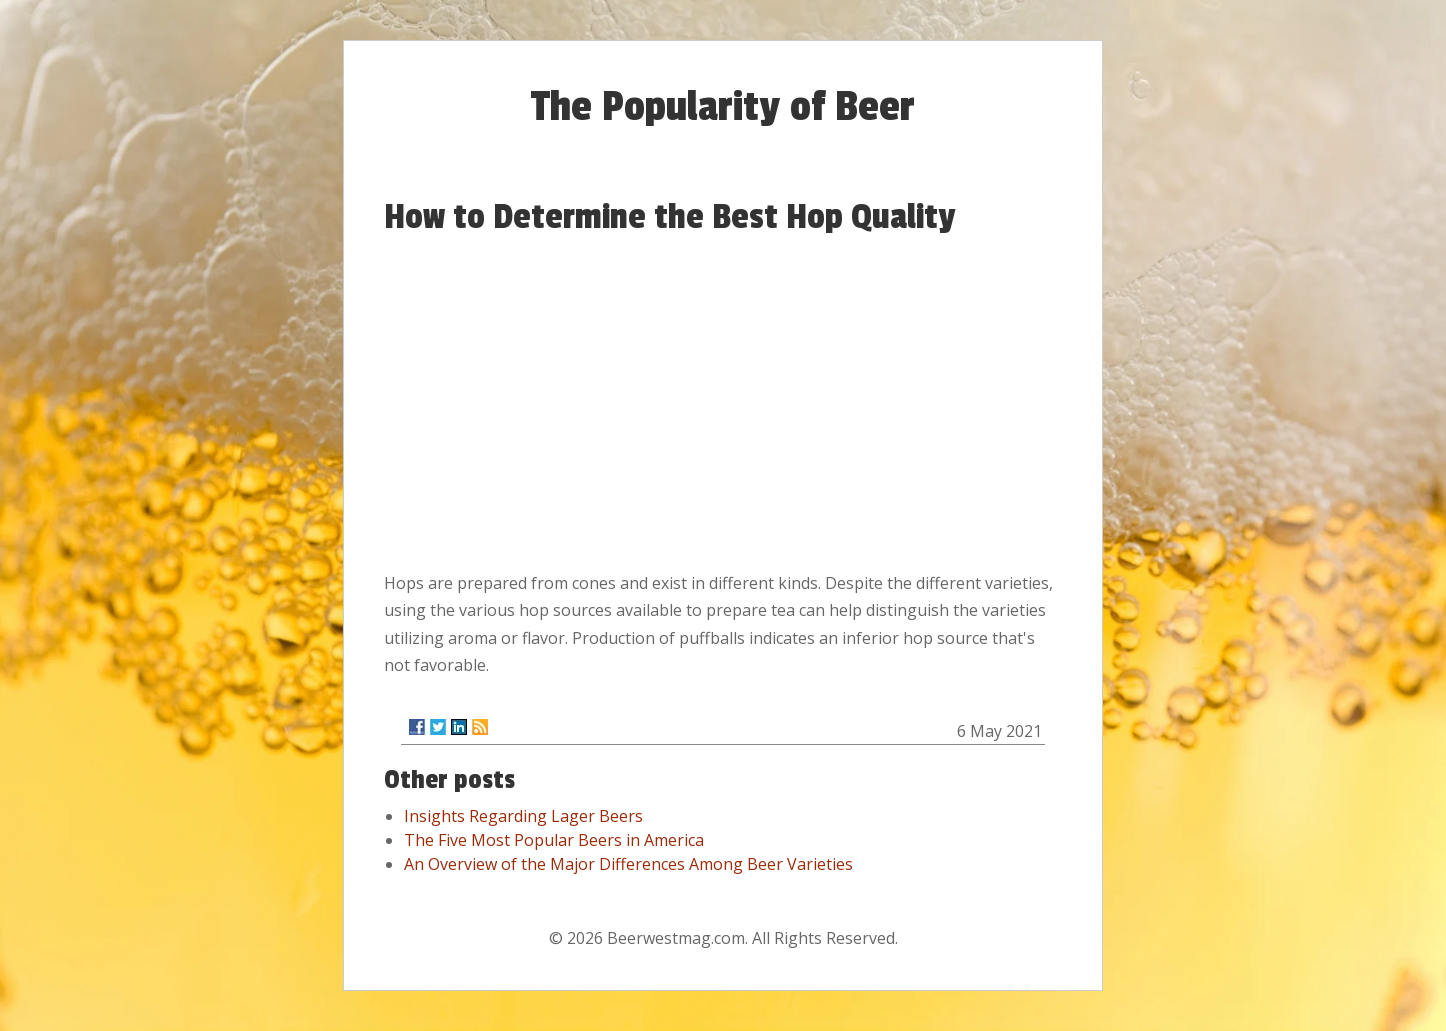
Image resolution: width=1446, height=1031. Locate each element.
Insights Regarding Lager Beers (523, 816)
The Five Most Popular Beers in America (554, 840)
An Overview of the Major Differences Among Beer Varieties (628, 864)
